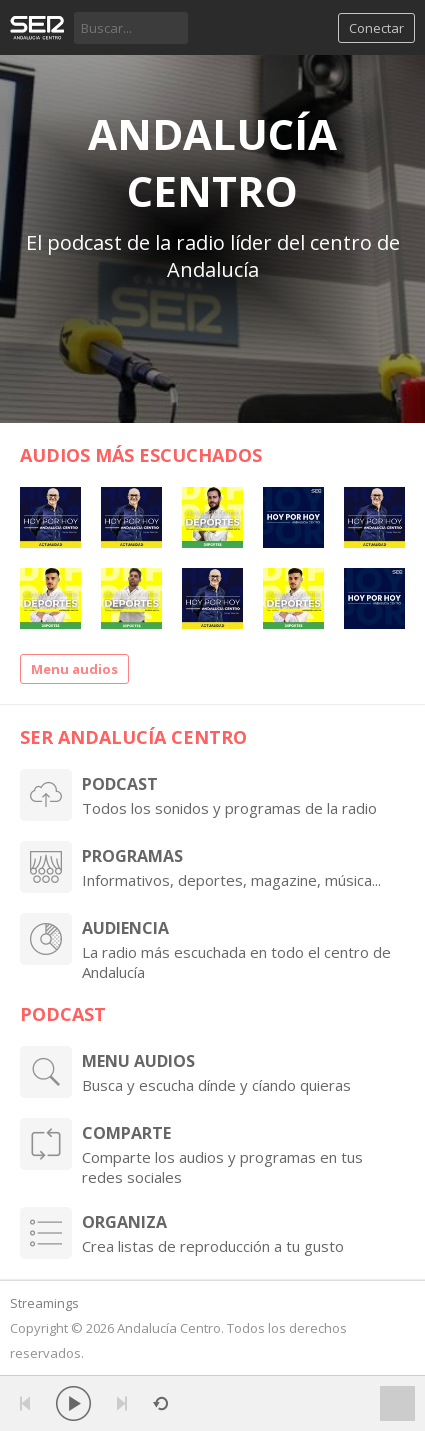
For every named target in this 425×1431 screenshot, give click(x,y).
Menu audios (74, 669)
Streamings (44, 1303)
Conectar (376, 28)
